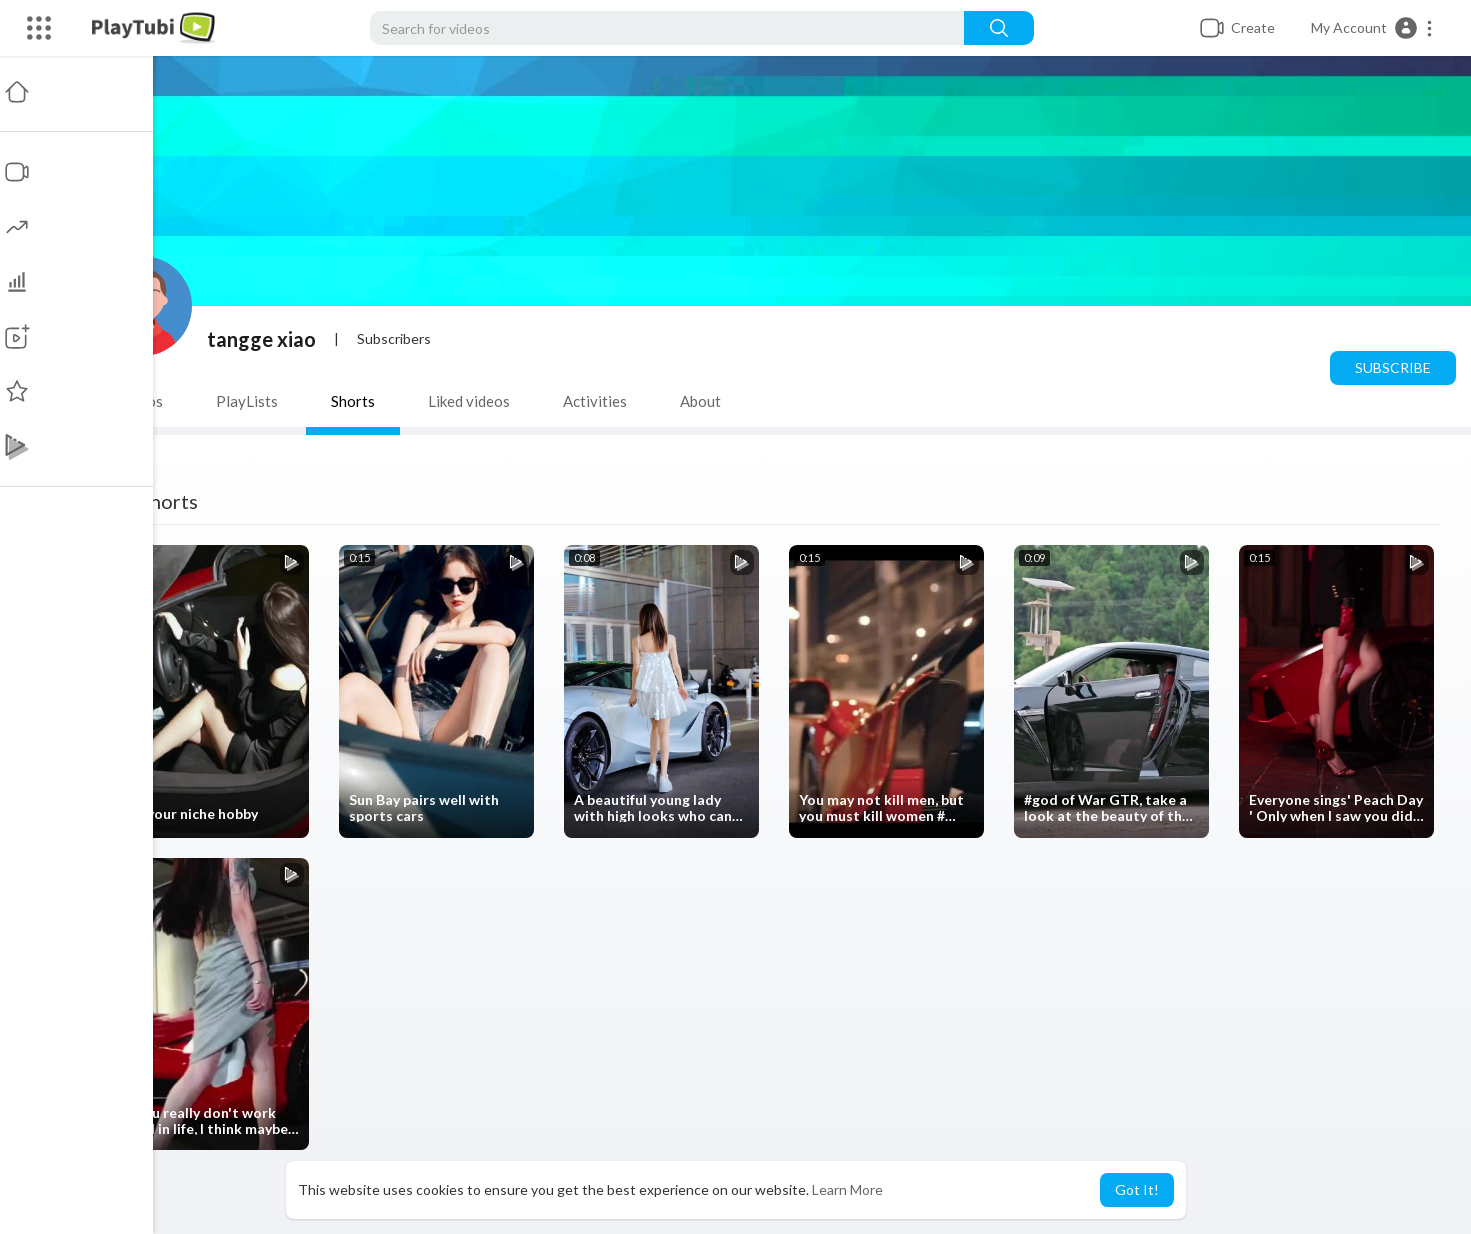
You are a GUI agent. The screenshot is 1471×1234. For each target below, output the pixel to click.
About (703, 401)
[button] (1372, 28)
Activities (598, 401)
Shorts (356, 401)
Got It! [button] (1137, 1189)
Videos (143, 401)
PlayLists (250, 401)
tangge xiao (264, 339)
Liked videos (472, 401)
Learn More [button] (847, 1189)
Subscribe (1393, 367)
